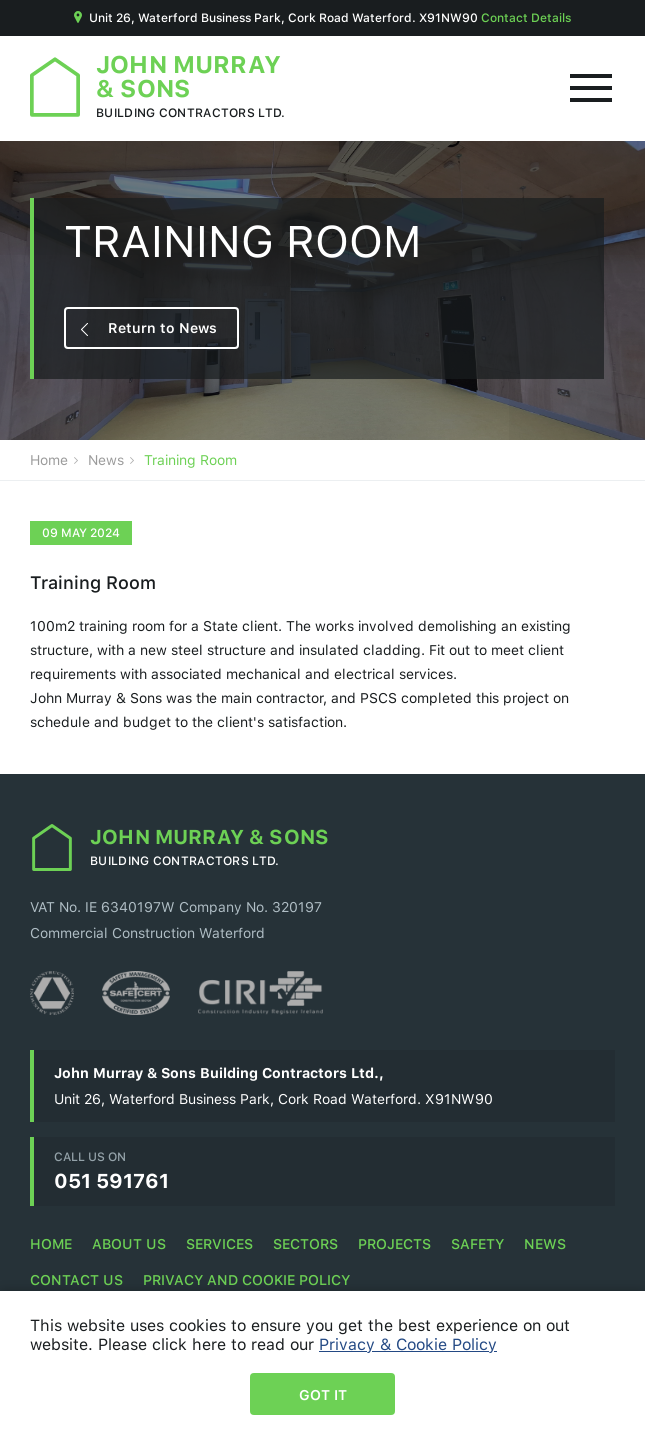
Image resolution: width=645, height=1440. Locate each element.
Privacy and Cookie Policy (246, 1279)
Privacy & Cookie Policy (408, 1344)
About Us (129, 1243)
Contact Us (76, 1279)
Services (219, 1243)
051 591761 (111, 1180)
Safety (477, 1243)
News (106, 460)
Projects (394, 1243)
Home (49, 460)
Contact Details (526, 17)
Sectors (305, 1243)
